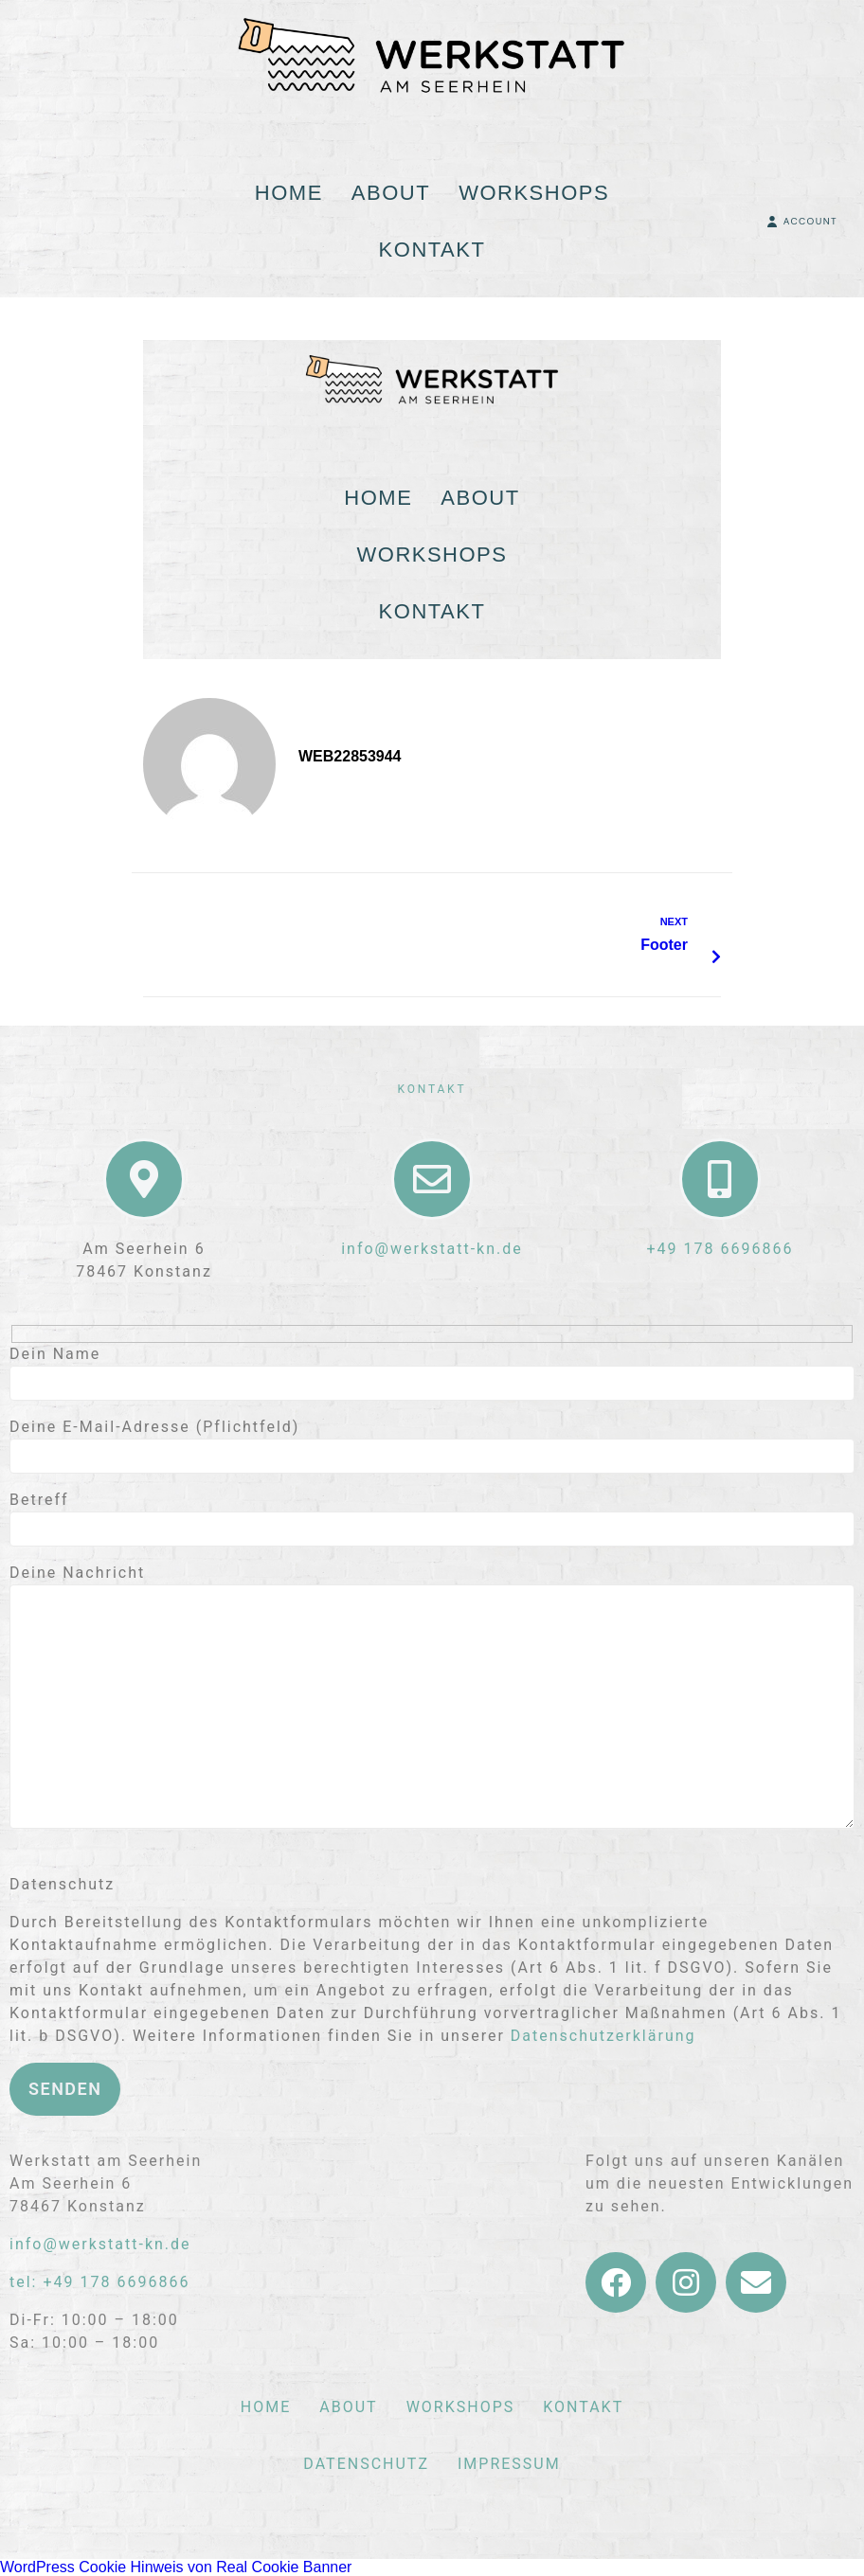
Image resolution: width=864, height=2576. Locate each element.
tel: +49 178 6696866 (99, 2282)
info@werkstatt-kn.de (432, 1249)
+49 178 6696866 (720, 1249)
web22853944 (350, 756)
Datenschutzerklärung (603, 2036)
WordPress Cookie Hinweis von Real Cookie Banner (175, 2567)
